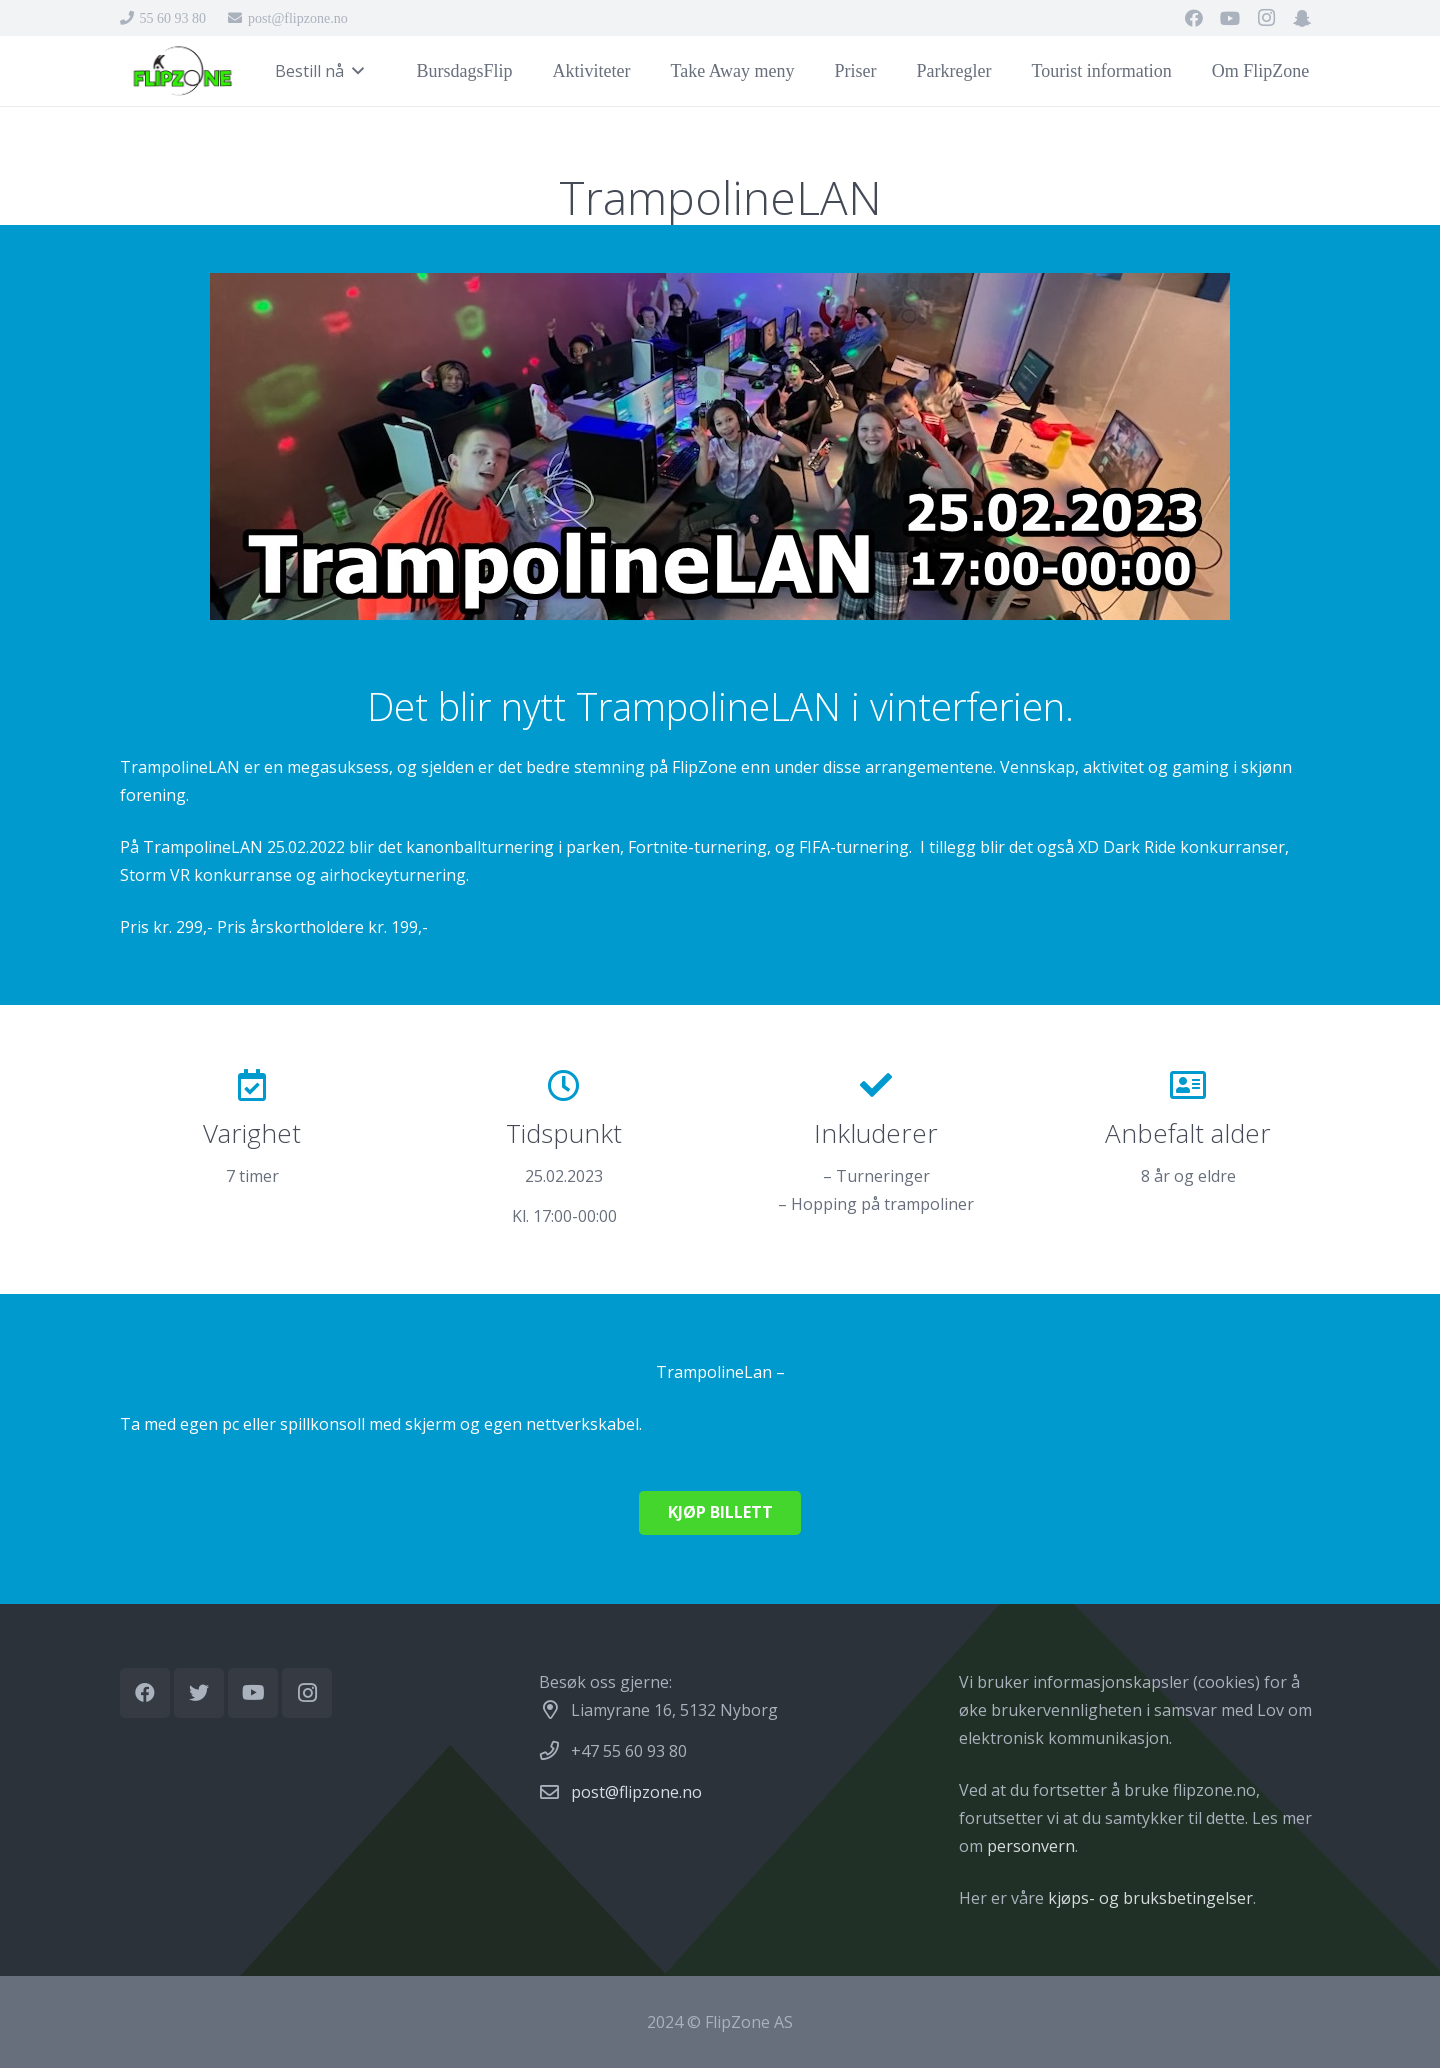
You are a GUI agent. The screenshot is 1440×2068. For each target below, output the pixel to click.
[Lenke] (181, 71)
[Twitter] (199, 1693)
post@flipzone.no (636, 1792)
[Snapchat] (1302, 18)
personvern (1031, 1846)
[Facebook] (1194, 18)
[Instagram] (1266, 18)
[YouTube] (1230, 18)
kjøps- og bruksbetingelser (1150, 1898)
